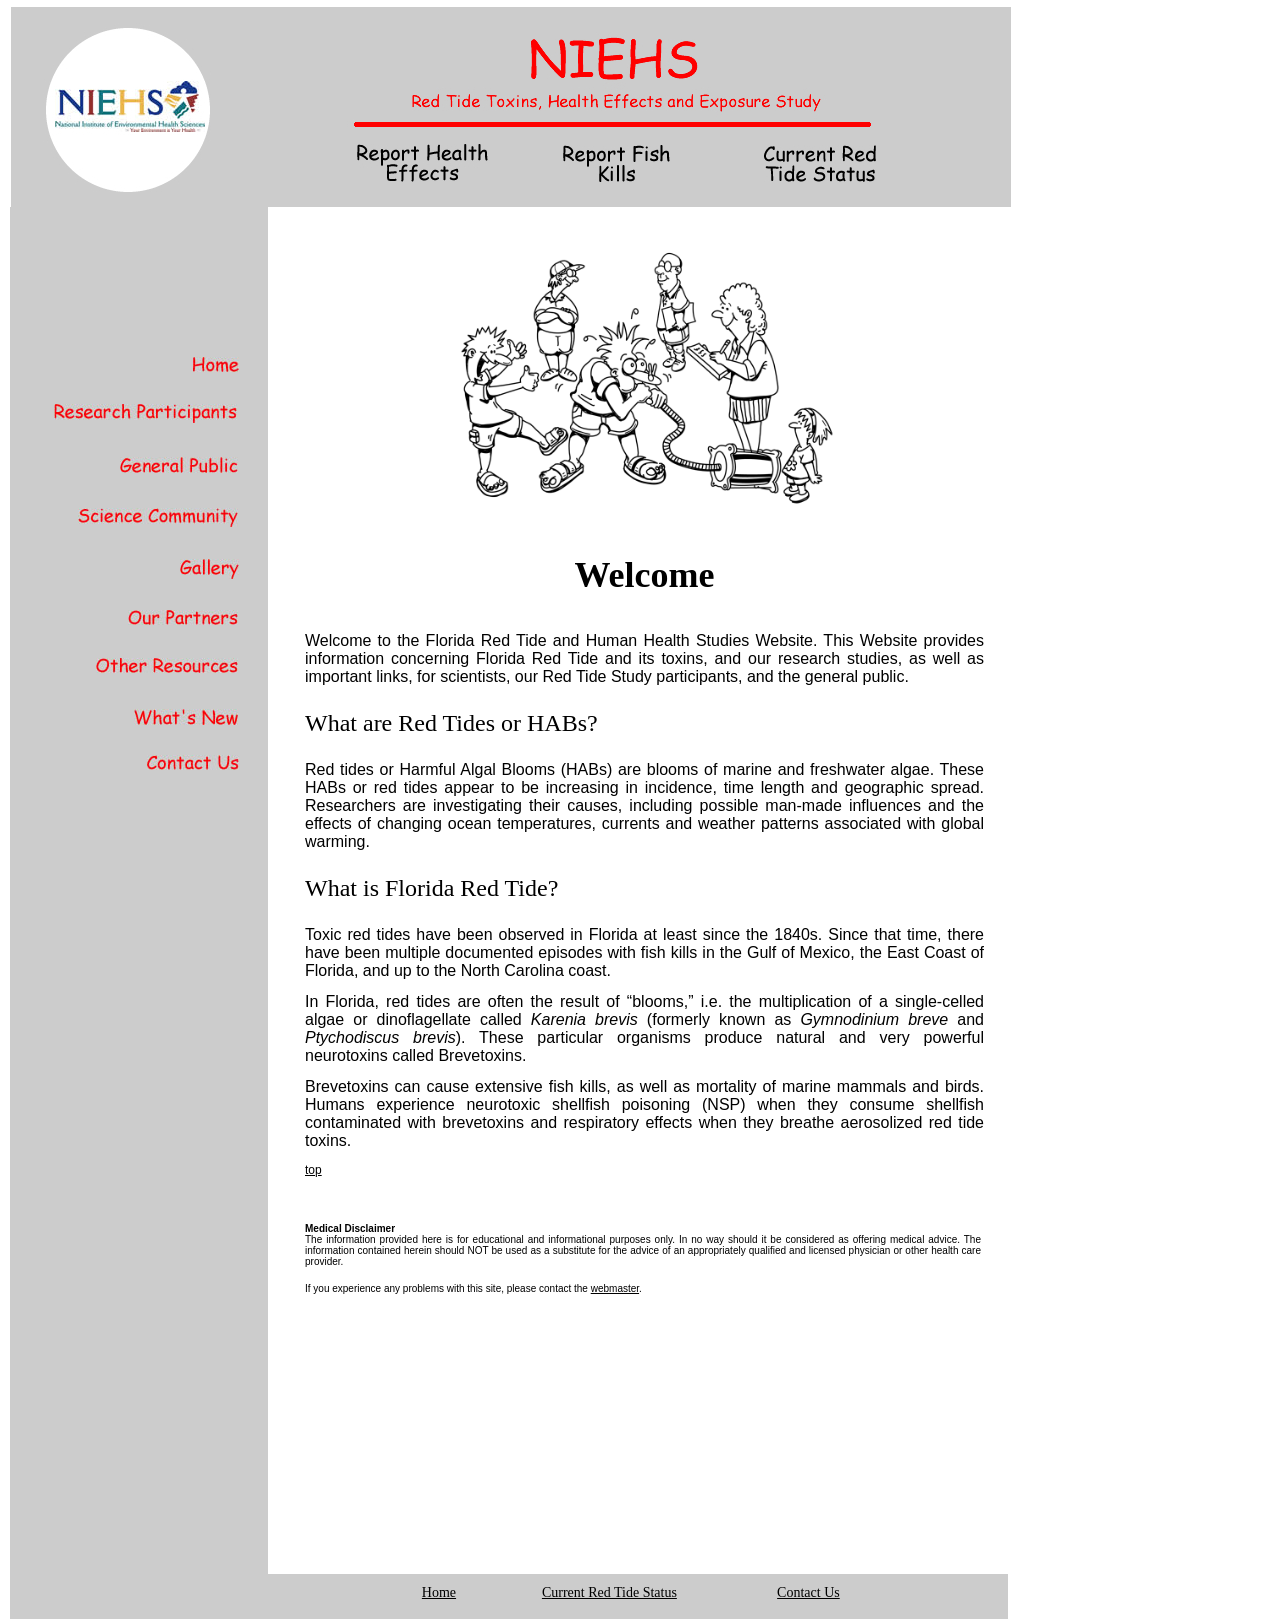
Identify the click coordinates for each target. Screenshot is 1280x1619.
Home (439, 1592)
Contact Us (808, 1592)
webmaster (615, 1288)
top (313, 1170)
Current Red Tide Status (609, 1592)
